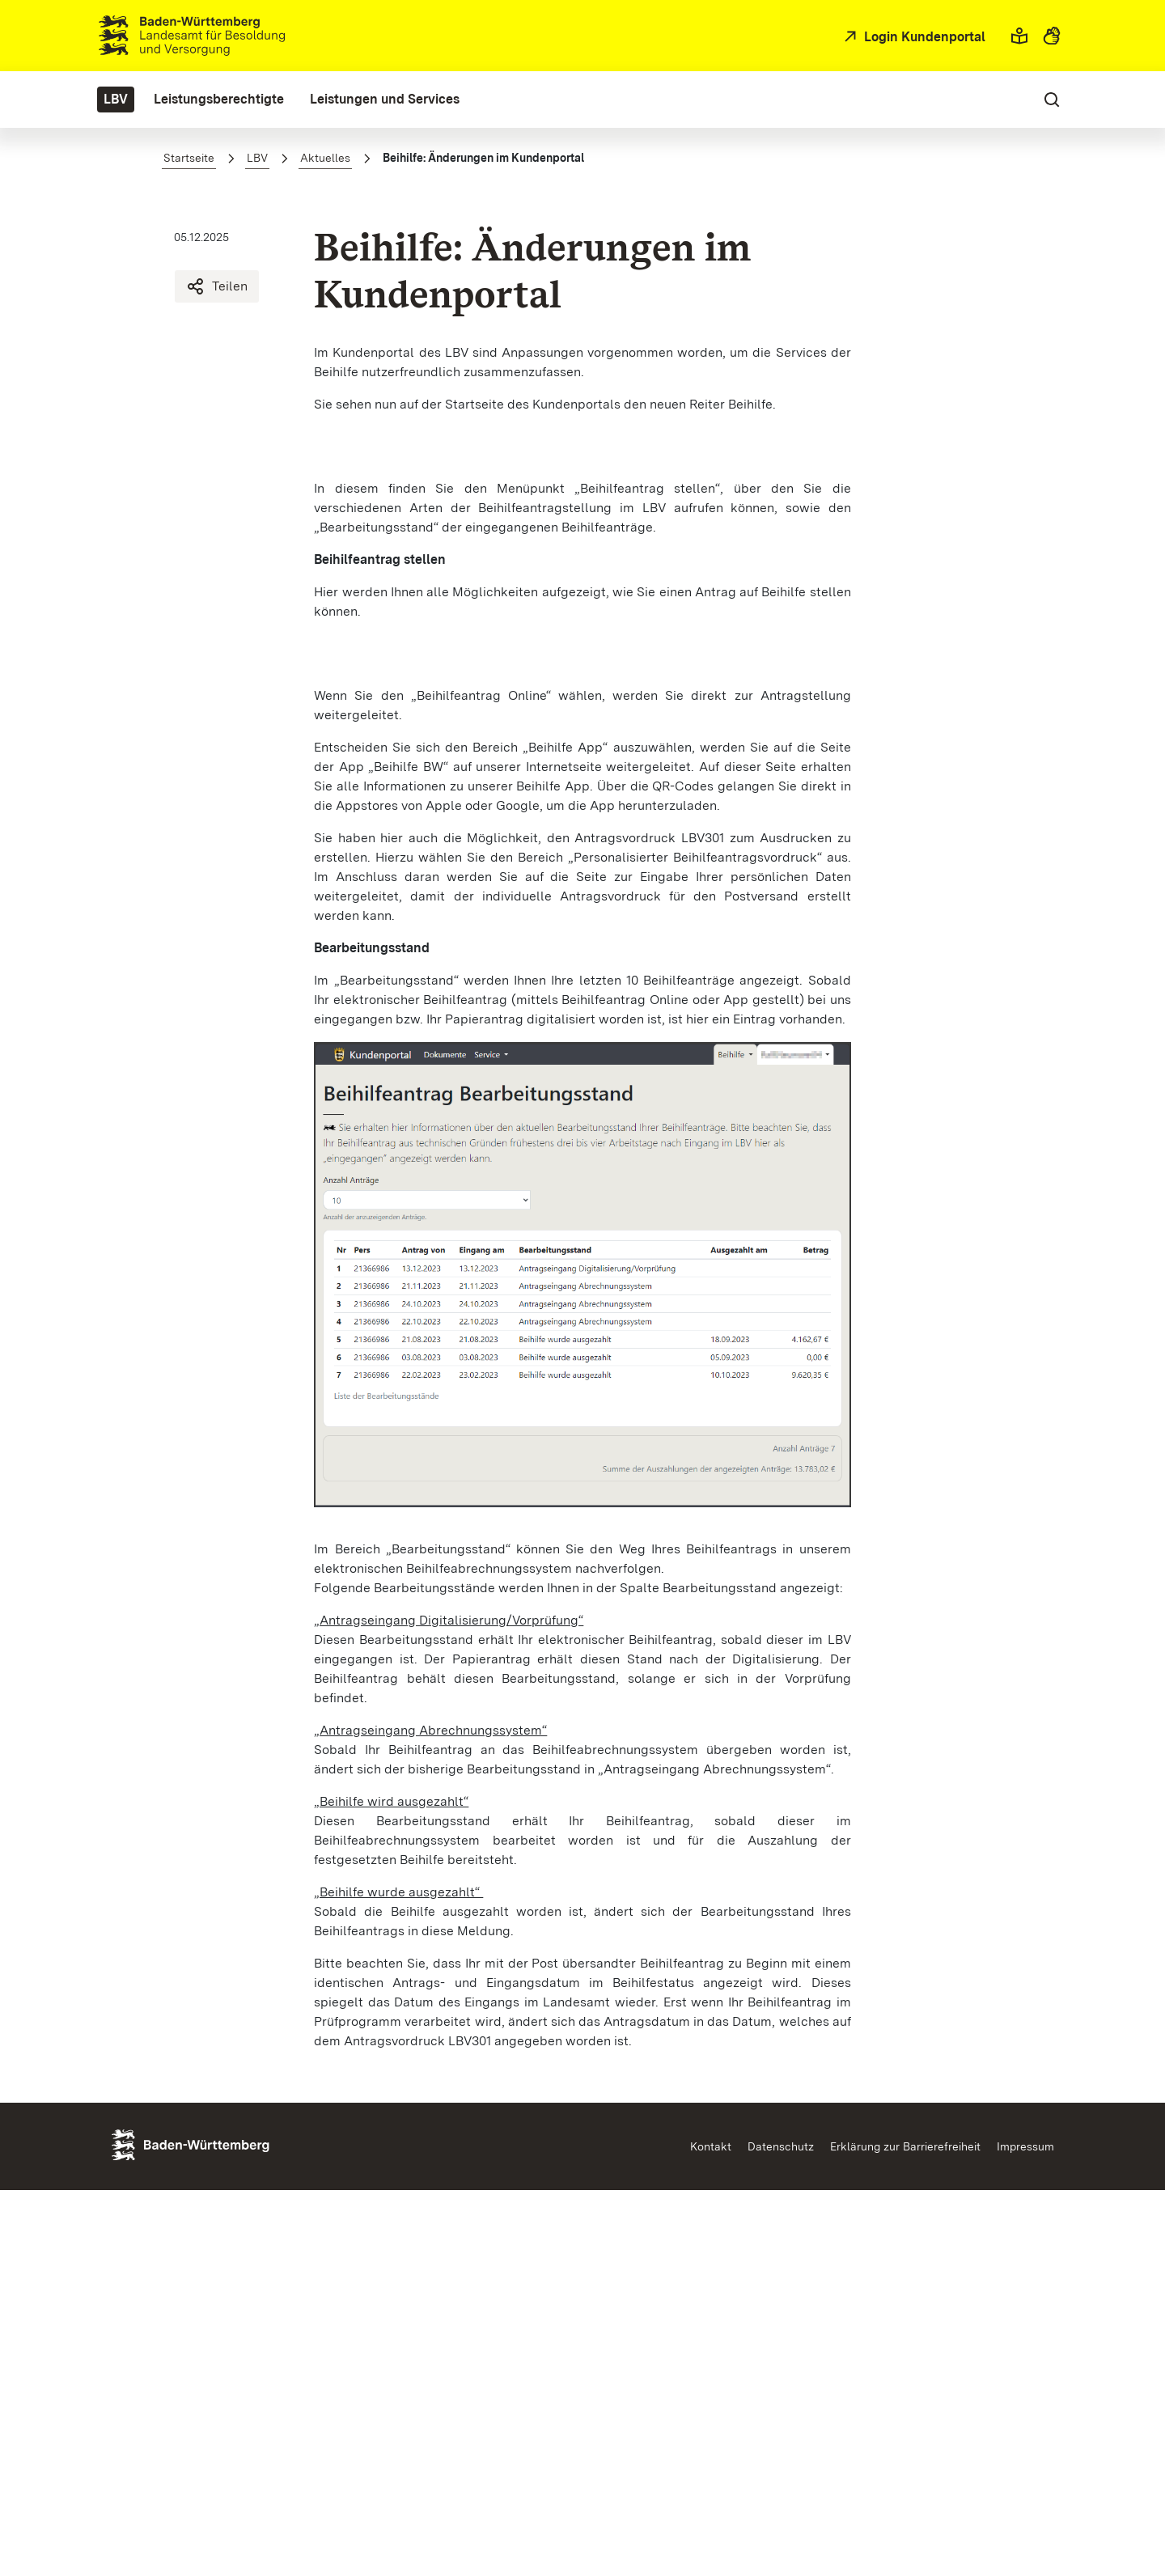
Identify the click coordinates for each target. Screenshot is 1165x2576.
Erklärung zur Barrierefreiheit (905, 2532)
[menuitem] (115, 99)
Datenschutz (781, 2532)
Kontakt (710, 2532)
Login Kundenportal (923, 36)
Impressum (1025, 2532)
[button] (1019, 35)
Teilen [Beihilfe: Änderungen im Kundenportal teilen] (217, 286)
